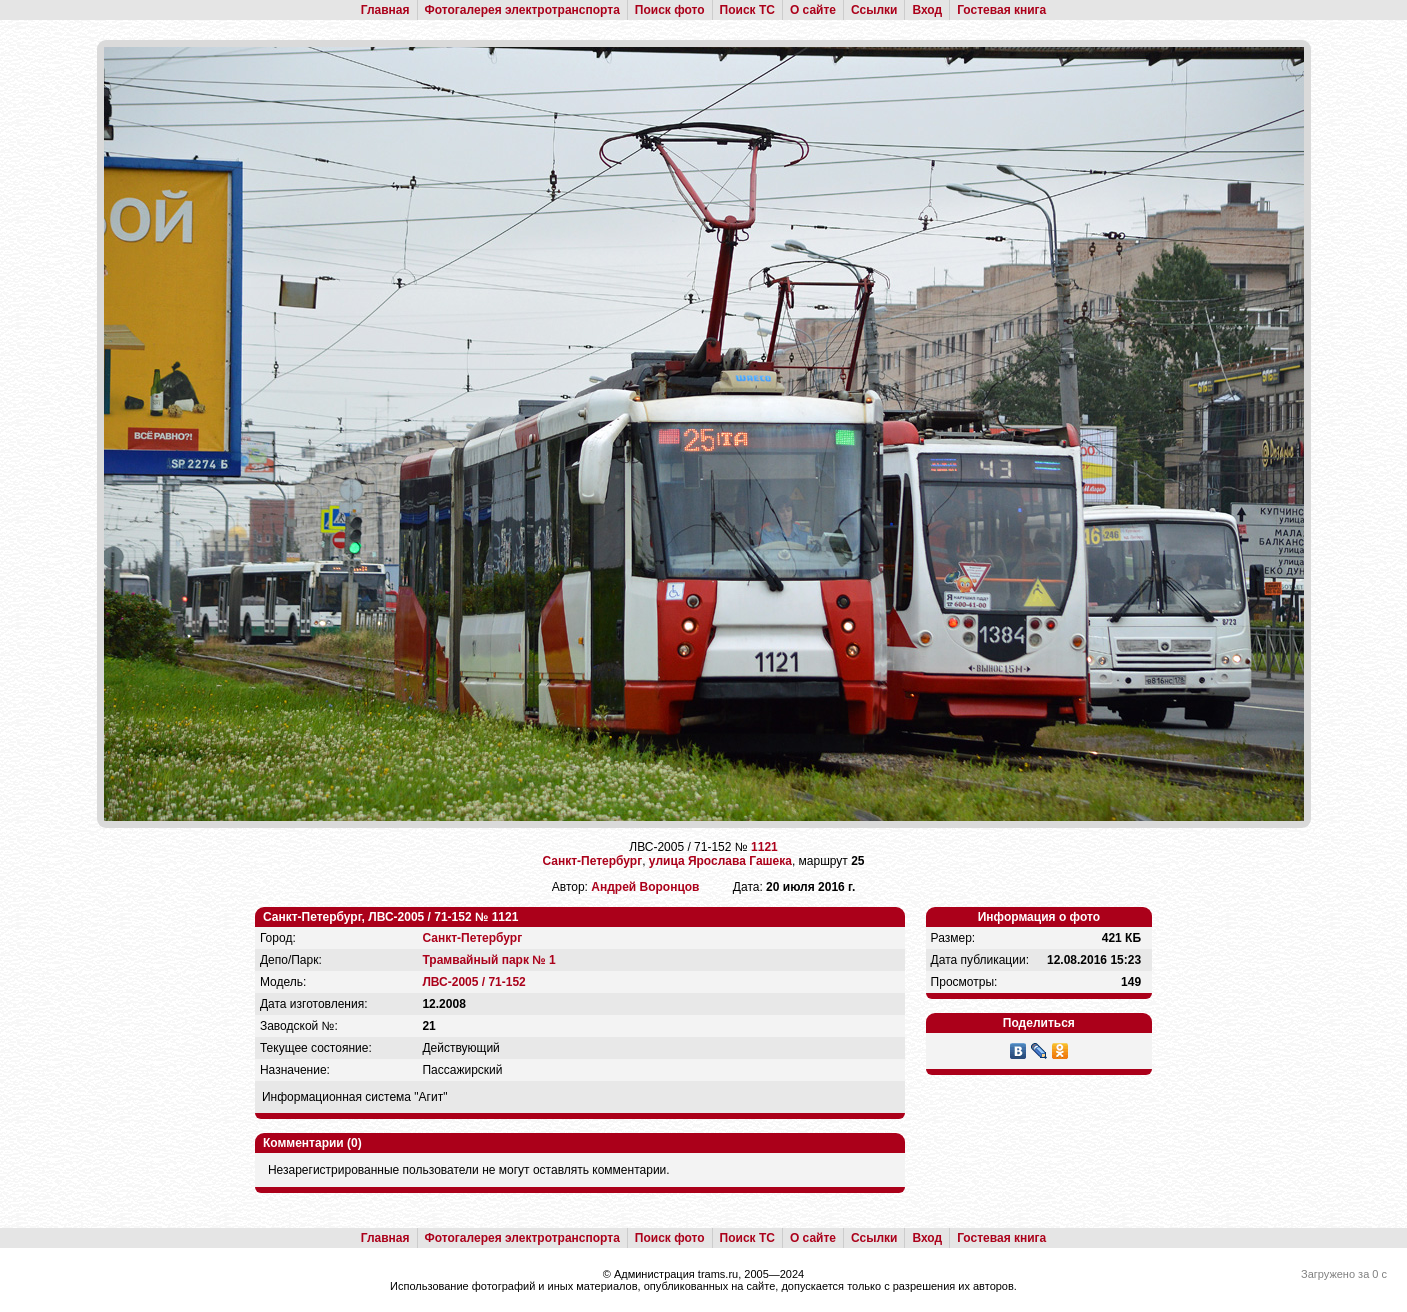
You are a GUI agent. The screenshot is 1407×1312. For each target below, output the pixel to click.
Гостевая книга (1001, 10)
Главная (385, 10)
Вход (927, 10)
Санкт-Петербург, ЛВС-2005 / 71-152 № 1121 (390, 917)
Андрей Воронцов (645, 887)
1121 (764, 847)
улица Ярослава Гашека (720, 861)
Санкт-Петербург (592, 861)
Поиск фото (670, 10)
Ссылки (874, 10)
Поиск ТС (747, 10)
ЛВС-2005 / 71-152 (473, 982)
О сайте (813, 10)
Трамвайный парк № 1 (488, 960)
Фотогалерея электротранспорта (522, 10)
